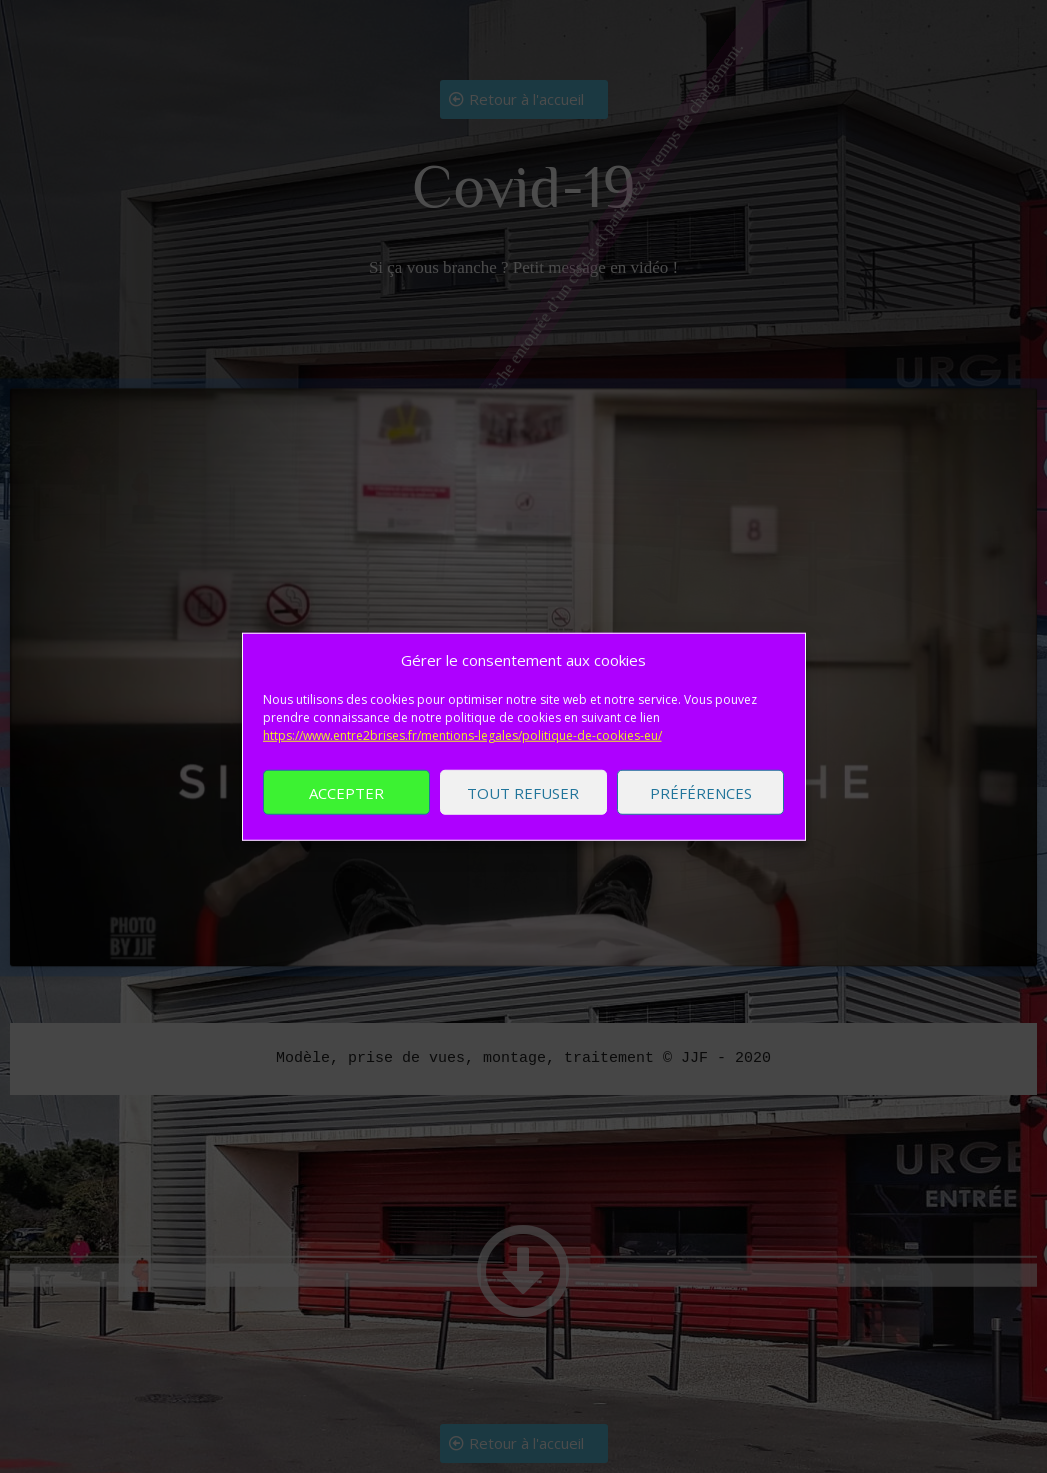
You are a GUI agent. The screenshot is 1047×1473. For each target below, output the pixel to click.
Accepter (346, 796)
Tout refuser (523, 796)
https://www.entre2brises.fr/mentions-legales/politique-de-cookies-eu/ (462, 738)
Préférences (701, 796)
